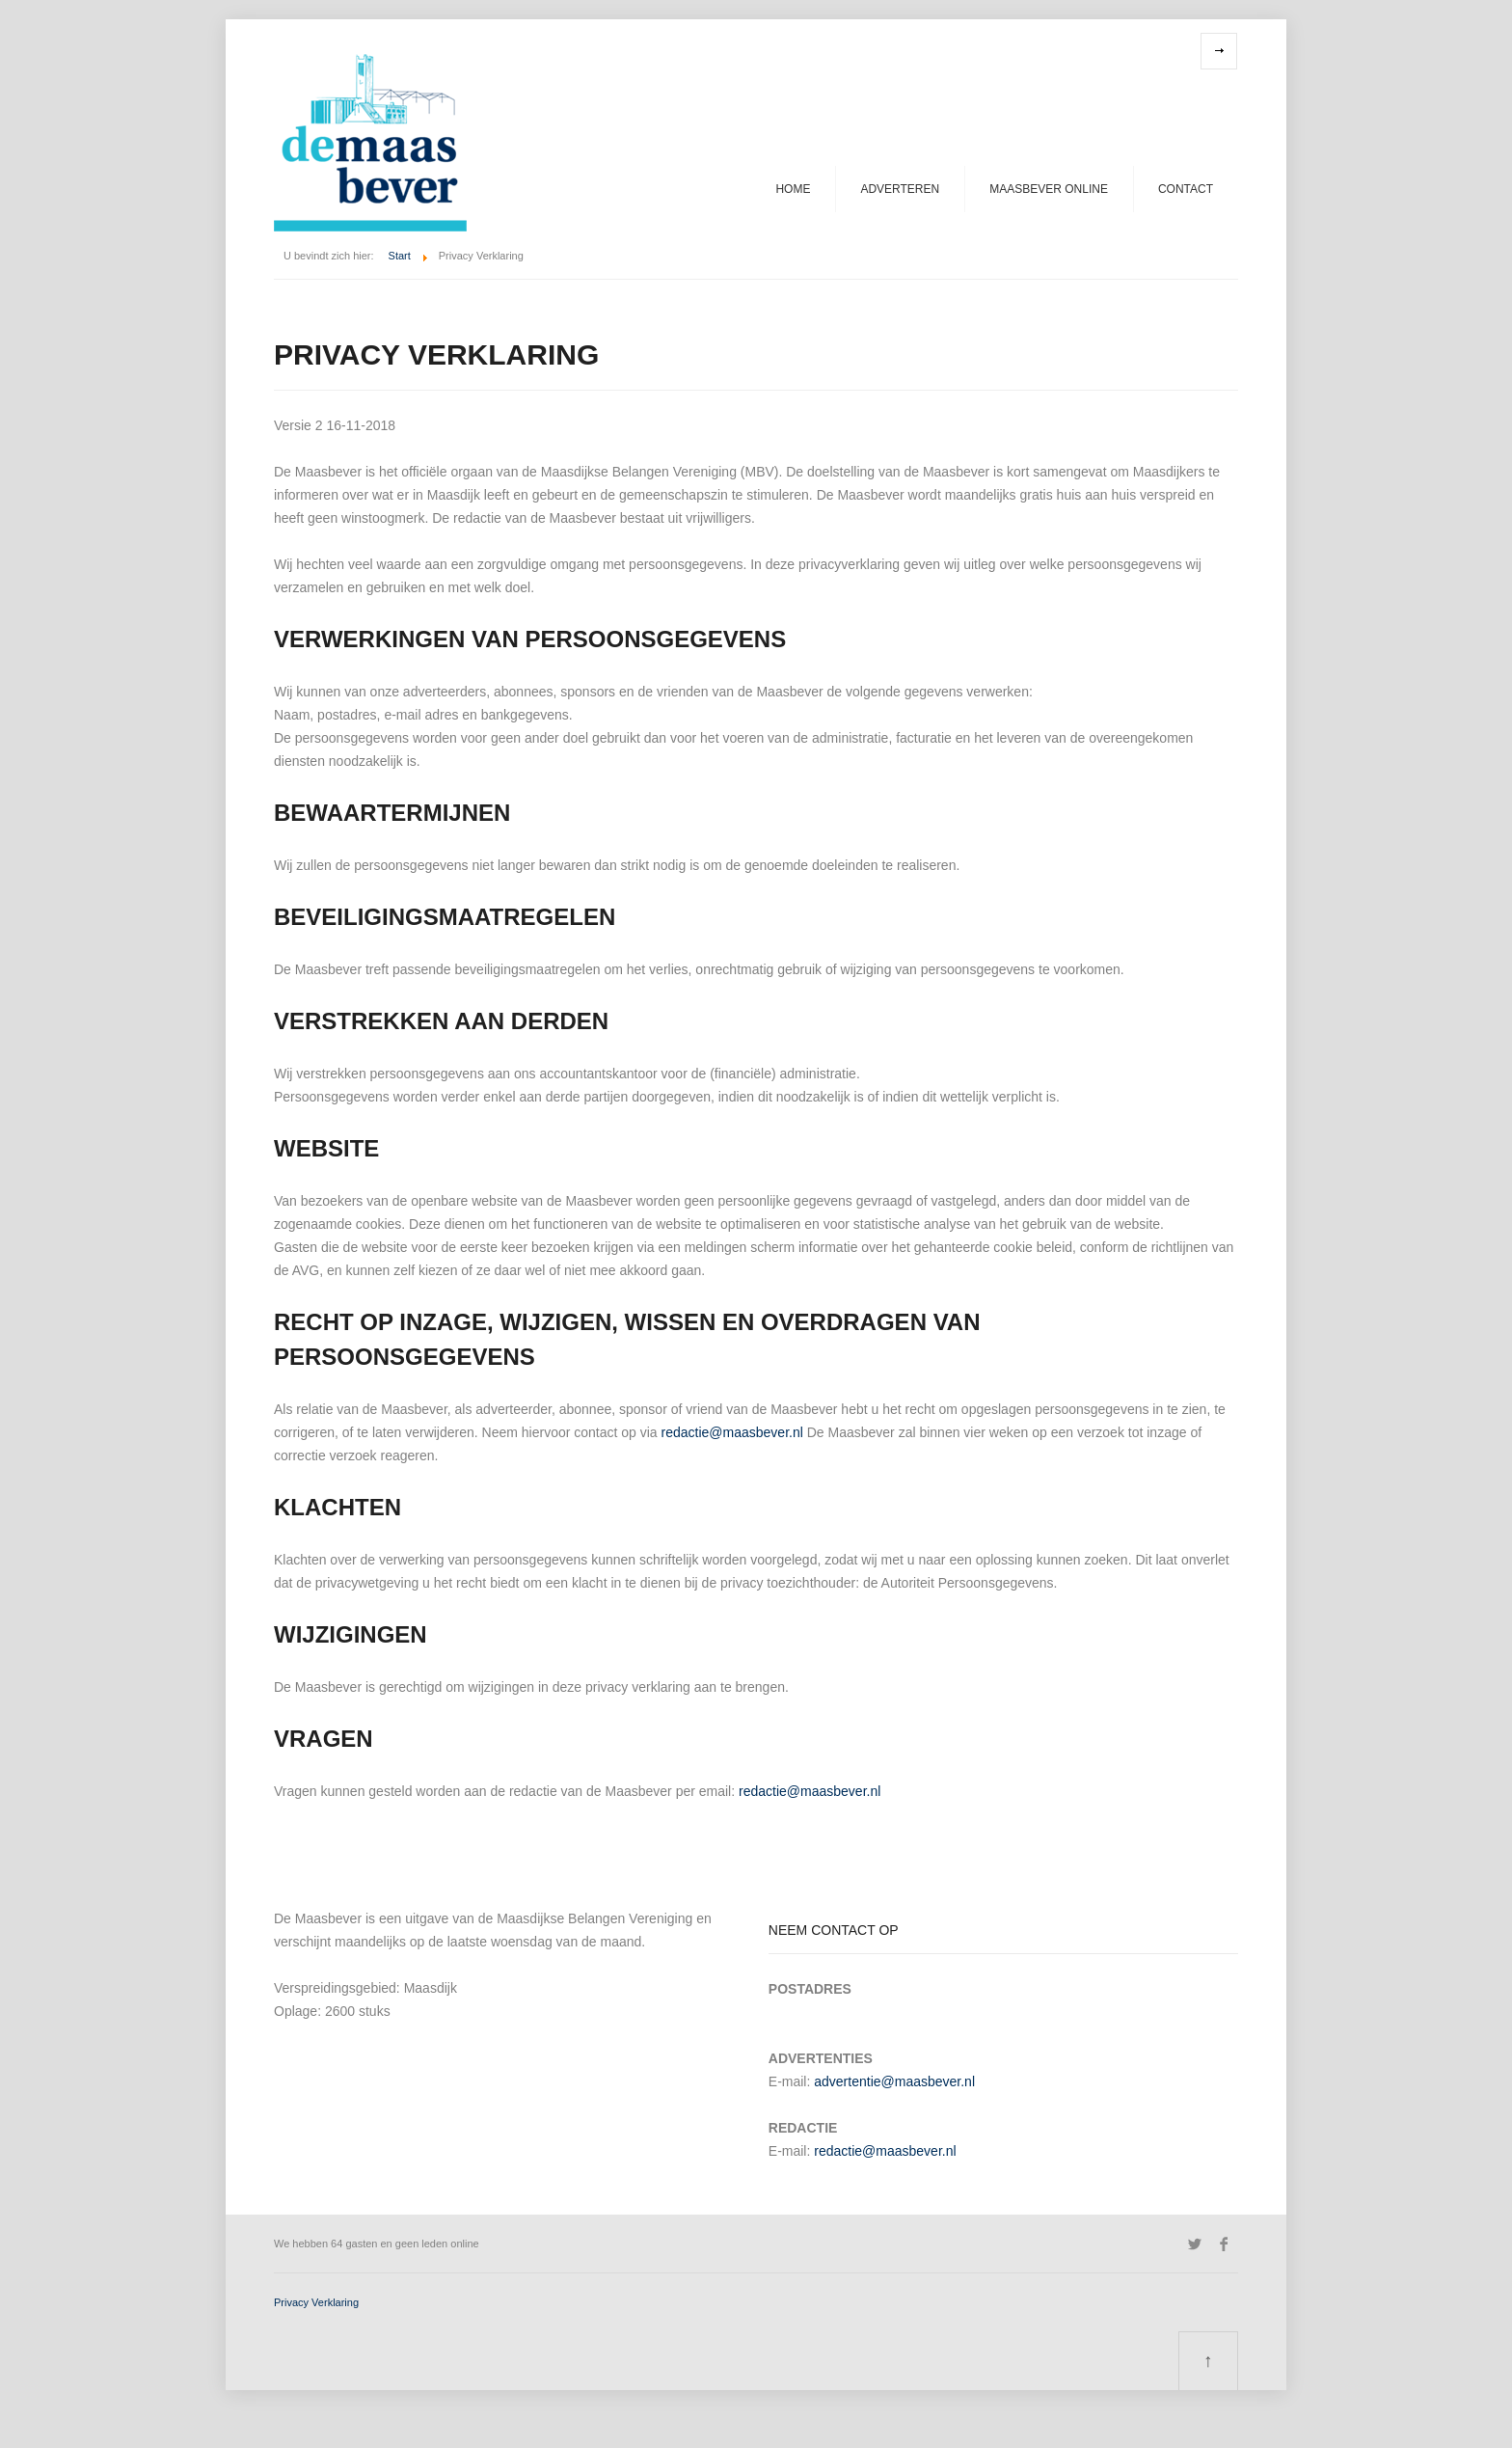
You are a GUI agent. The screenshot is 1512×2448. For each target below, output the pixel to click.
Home (792, 189)
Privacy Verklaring (316, 2302)
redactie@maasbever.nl (732, 1432)
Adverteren (899, 189)
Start (400, 255)
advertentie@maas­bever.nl (894, 2081)
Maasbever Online (1048, 189)
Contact (1185, 189)
